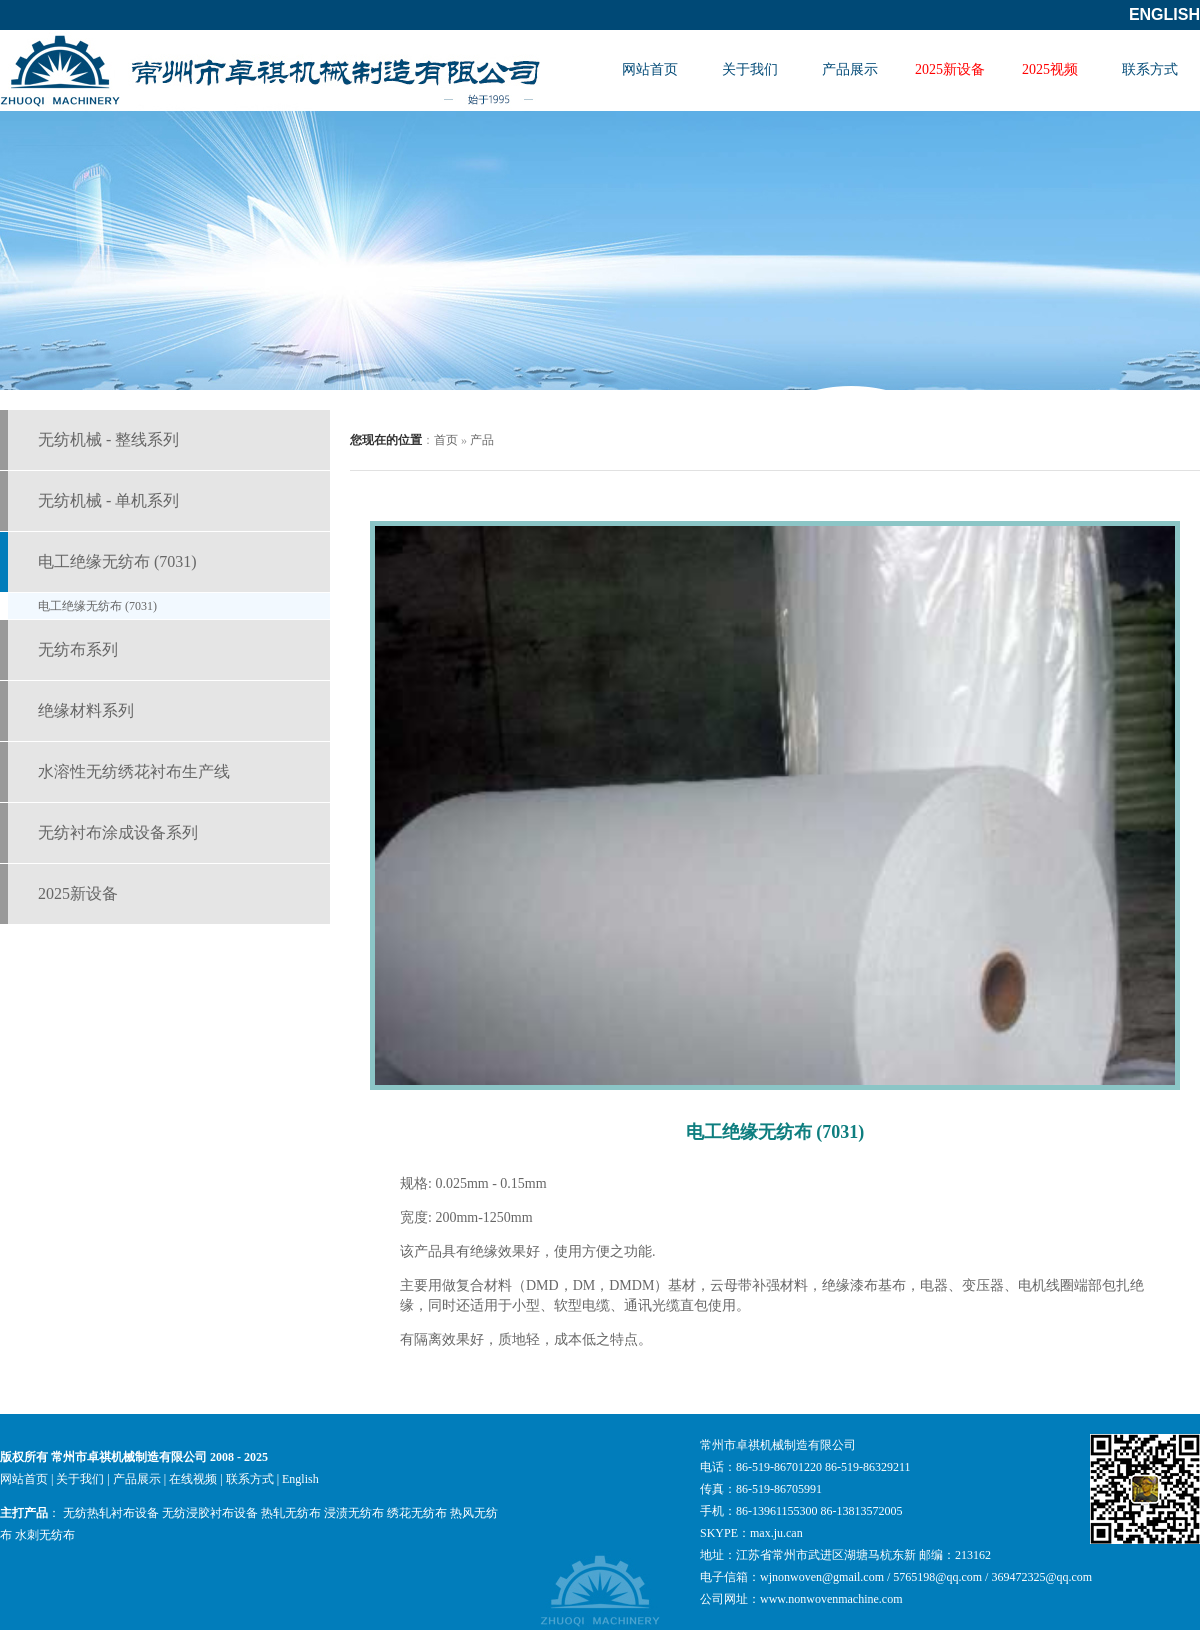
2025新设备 (950, 69)
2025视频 (1050, 69)
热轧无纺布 (291, 1513)
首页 (446, 440)
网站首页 (650, 69)
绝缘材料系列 (86, 710)
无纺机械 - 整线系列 (108, 439)
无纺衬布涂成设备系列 (118, 832)
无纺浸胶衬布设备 (210, 1513)
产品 (482, 440)
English (1164, 14)
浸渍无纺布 (354, 1513)
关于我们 (750, 69)
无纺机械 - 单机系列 (108, 500)
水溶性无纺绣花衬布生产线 (134, 771)
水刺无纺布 (45, 1535)
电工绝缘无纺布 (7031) (117, 561)
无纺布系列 (78, 649)
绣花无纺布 (417, 1513)
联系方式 (1150, 69)
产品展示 (850, 69)
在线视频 (193, 1479)
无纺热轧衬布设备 (111, 1513)
